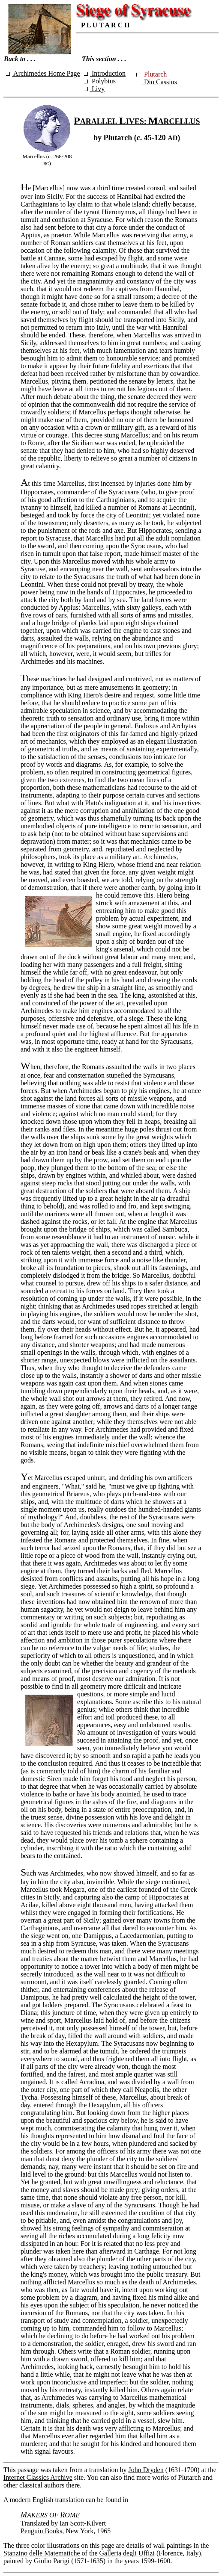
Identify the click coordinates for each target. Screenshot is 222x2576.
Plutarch (118, 137)
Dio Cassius (156, 82)
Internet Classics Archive (37, 2477)
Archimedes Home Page (43, 73)
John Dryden (145, 2469)
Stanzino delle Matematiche (41, 2553)
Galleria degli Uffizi (126, 2553)
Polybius (100, 81)
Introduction (105, 73)
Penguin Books (41, 2531)
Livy (94, 88)
